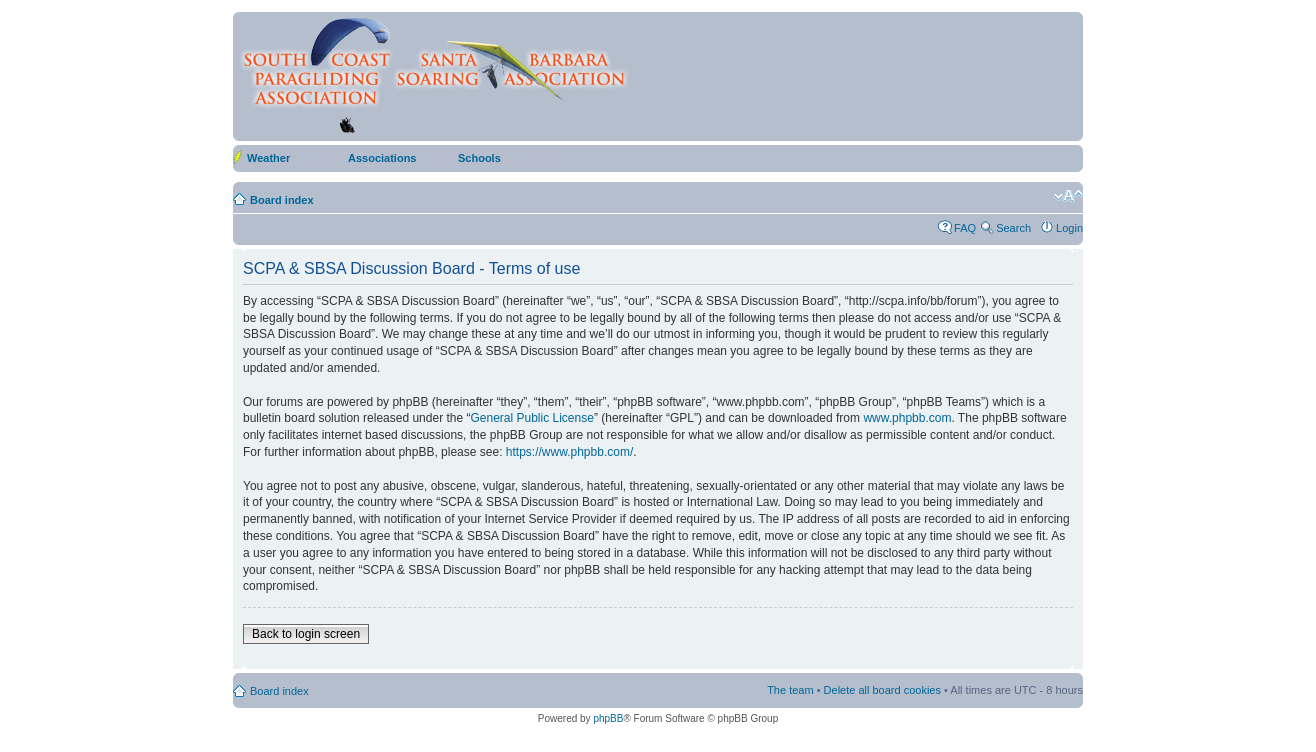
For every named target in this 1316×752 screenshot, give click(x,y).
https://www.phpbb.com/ (569, 452)
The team (790, 690)
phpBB (608, 718)
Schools (479, 158)
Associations (382, 158)
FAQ (965, 228)
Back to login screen (306, 634)
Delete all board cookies (882, 690)
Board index (282, 200)
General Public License (531, 418)
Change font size (1068, 196)
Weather (268, 158)
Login (1069, 228)
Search (1013, 228)
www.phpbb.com (907, 418)
